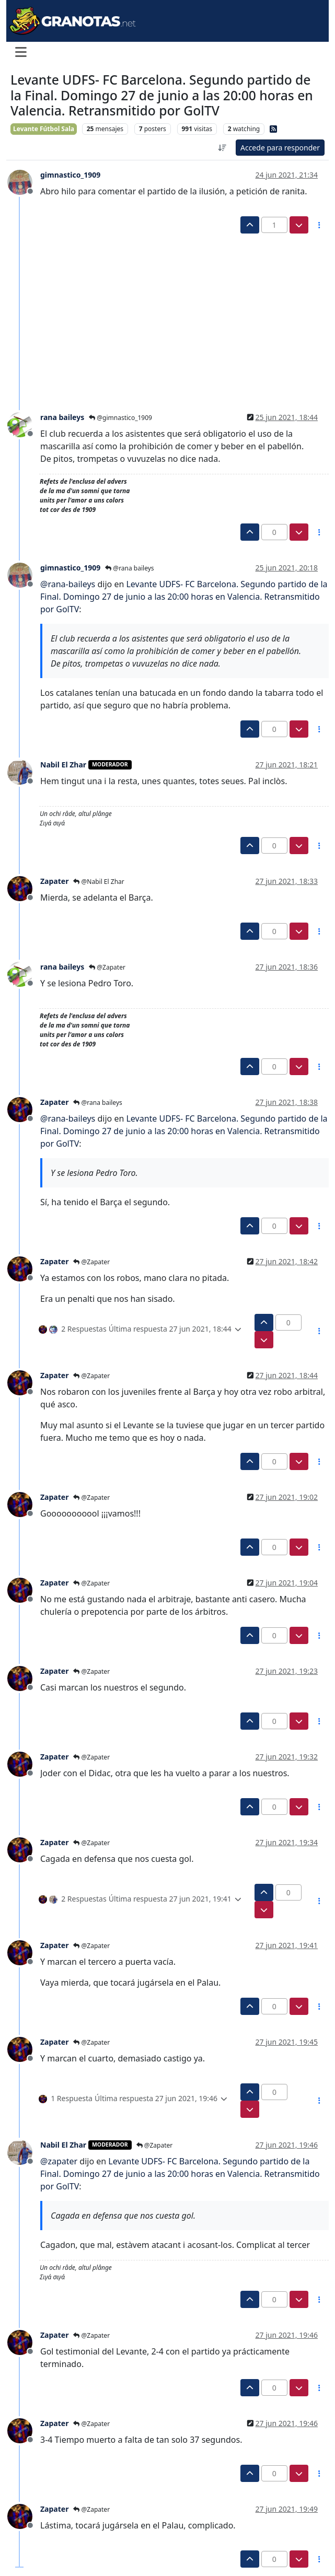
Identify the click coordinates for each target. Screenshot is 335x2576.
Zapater (54, 881)
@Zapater (107, 967)
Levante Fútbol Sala (43, 128)
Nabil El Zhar (63, 765)
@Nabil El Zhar (98, 881)
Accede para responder (280, 148)
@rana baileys (129, 568)
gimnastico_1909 (70, 175)
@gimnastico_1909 (120, 417)
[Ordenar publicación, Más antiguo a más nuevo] (222, 147)
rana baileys (62, 417)
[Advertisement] (161, 312)
